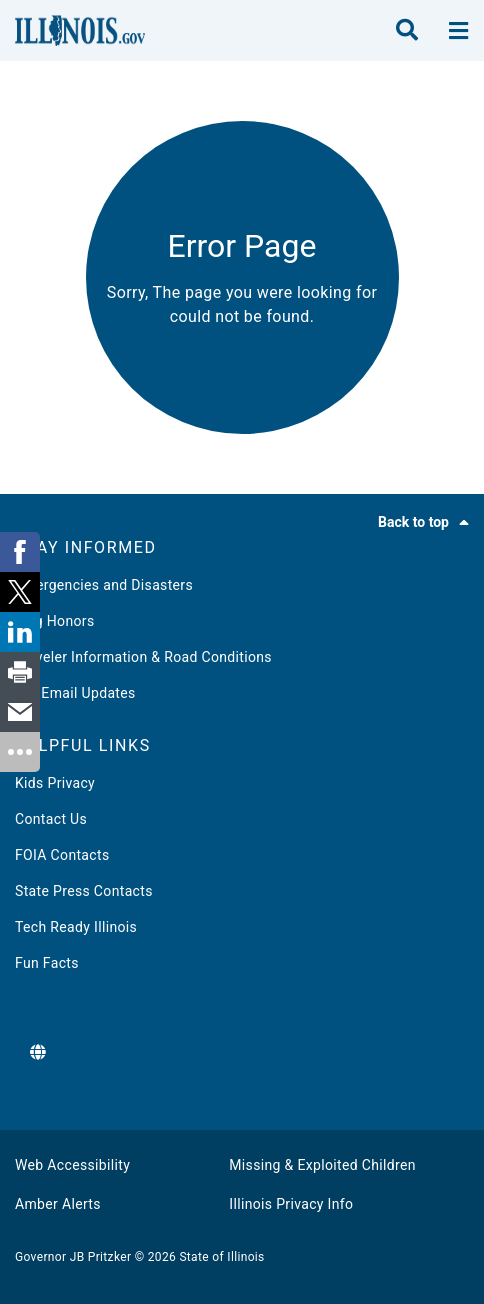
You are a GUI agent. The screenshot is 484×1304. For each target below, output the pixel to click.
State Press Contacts (84, 891)
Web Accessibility (72, 1165)
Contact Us (51, 819)
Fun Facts (47, 963)
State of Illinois (221, 1257)
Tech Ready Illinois (76, 927)
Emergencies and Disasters (104, 585)
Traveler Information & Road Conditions (143, 657)
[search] (407, 31)
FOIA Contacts (62, 855)
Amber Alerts (58, 1204)
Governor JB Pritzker (73, 1257)
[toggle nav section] (458, 31)
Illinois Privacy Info (291, 1204)
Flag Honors (55, 621)
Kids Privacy (55, 783)
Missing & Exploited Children (322, 1165)
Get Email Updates (75, 693)
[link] (20, 552)
